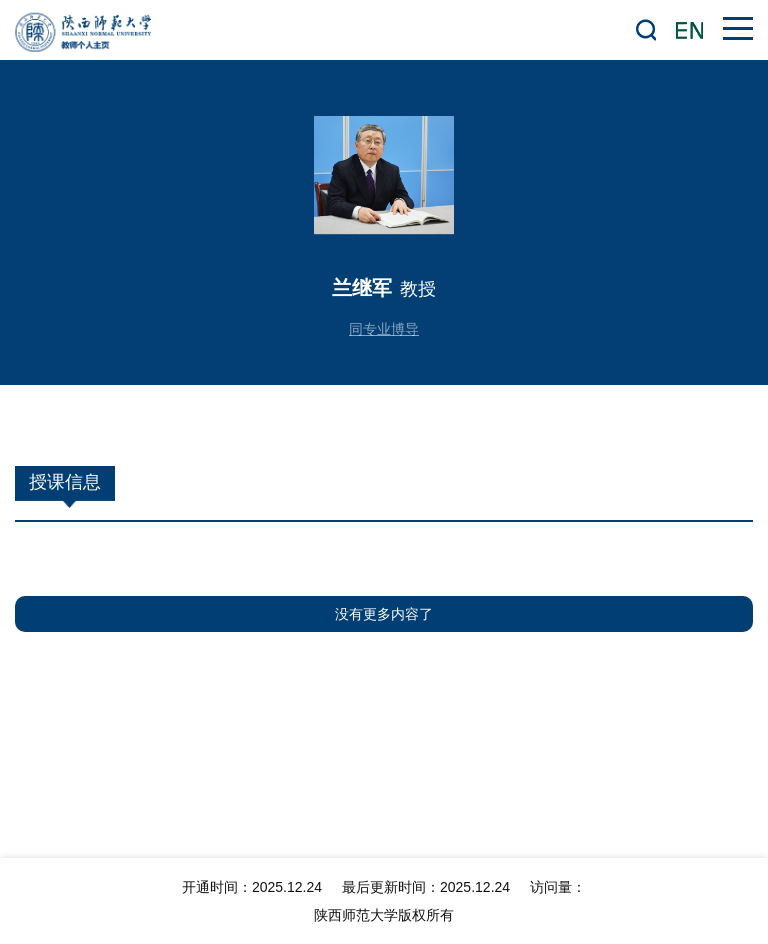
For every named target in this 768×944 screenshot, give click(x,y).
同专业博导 (384, 329)
